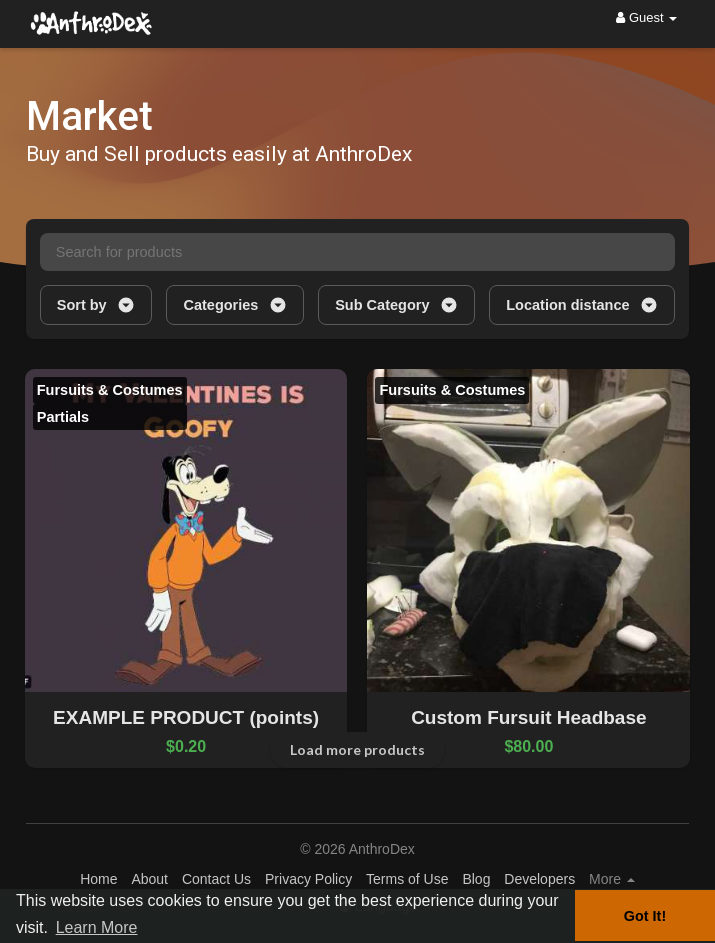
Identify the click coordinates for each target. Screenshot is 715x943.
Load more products (357, 749)
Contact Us (216, 879)
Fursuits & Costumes (110, 390)
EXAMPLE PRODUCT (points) (186, 717)
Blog (476, 879)
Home (98, 879)
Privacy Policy (308, 879)
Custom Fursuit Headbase (528, 717)
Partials (63, 417)
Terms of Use (407, 879)
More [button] (612, 879)
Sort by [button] (96, 305)
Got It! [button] (645, 916)
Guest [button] (646, 17)
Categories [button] (235, 305)
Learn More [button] (97, 927)
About (149, 879)
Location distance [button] (582, 305)
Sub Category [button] (396, 305)
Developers (539, 879)
